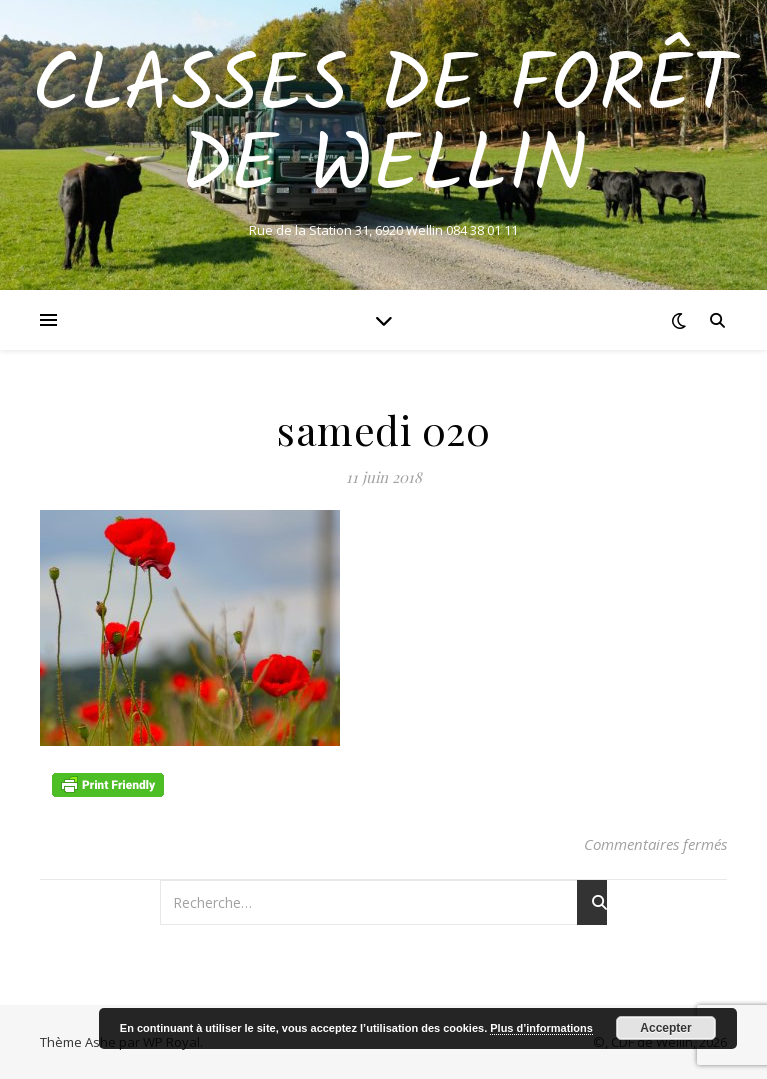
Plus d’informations (541, 1028)
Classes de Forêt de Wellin (383, 128)
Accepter (665, 1028)
